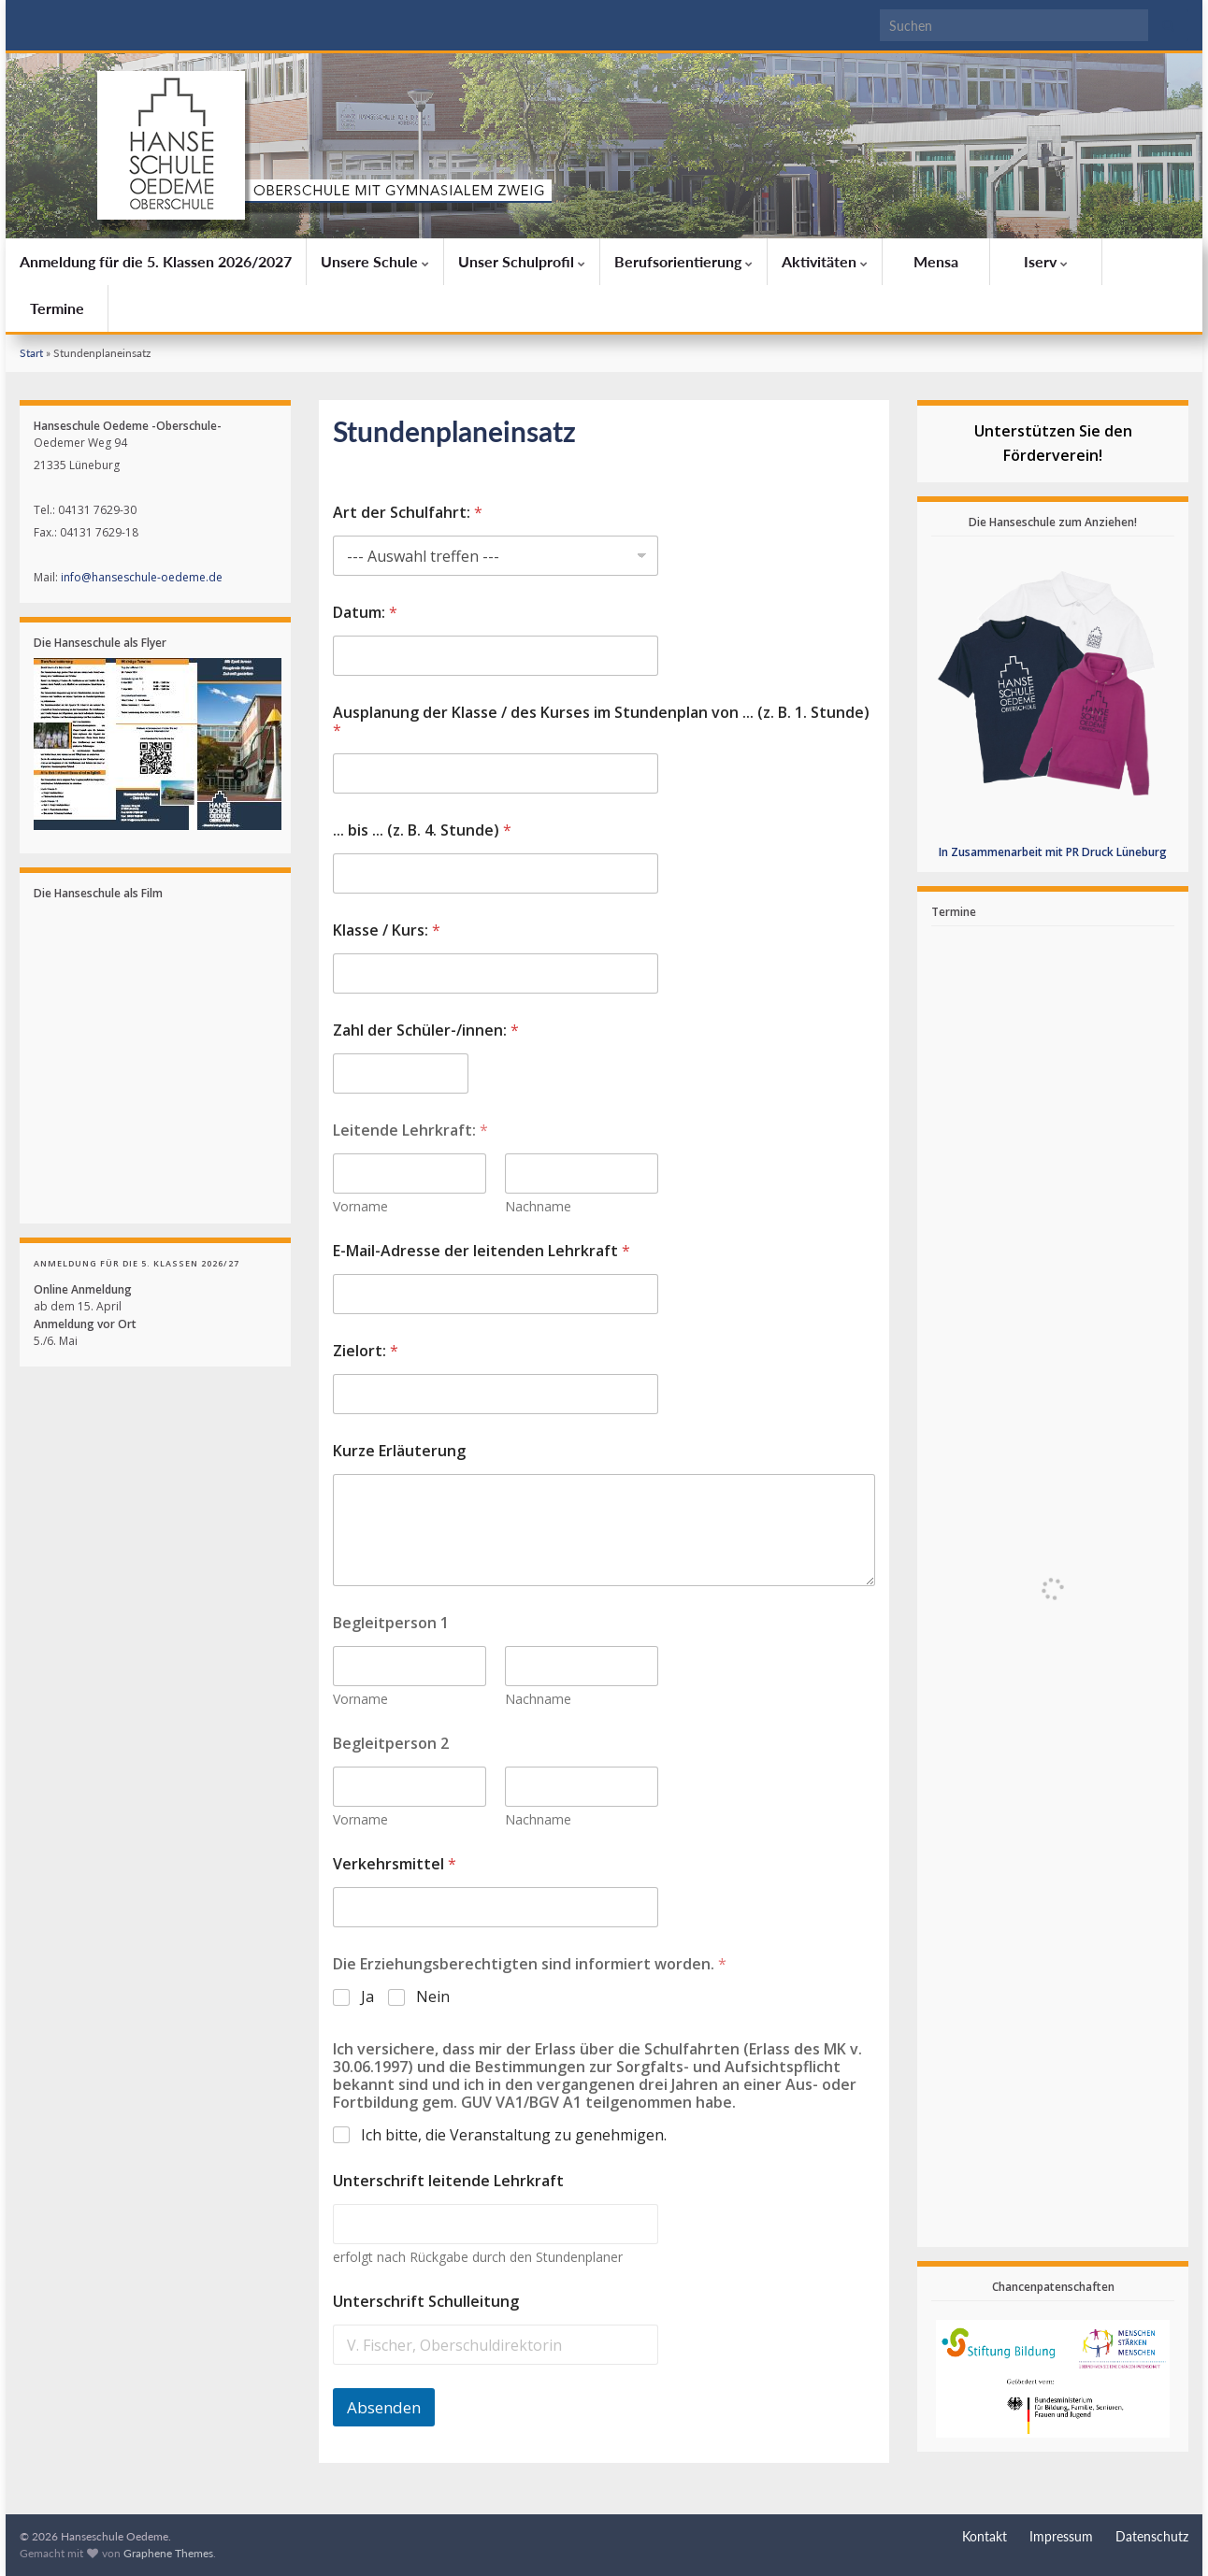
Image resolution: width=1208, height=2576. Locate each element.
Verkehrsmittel (394, 1864)
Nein (433, 1997)
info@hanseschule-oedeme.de (142, 577)
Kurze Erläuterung (399, 1451)
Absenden (384, 2407)
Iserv (1046, 261)
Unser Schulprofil (521, 261)
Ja (367, 1997)
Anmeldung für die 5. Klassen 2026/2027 (156, 261)
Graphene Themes (168, 2553)
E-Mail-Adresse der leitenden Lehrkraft (481, 1251)
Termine (57, 308)
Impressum (1061, 2536)
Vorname (360, 1206)
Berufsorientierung (683, 261)
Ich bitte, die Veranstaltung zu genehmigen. (514, 2135)
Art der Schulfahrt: (407, 513)
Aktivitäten (825, 261)
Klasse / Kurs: (386, 930)
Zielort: (365, 1351)
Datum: (365, 613)
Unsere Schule (375, 261)
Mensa (935, 261)
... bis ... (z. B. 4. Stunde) (422, 830)
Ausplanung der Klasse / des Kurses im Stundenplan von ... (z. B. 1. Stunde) (601, 721)
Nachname (538, 1206)
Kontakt (984, 2536)
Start (31, 353)
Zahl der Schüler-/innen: (426, 1030)
